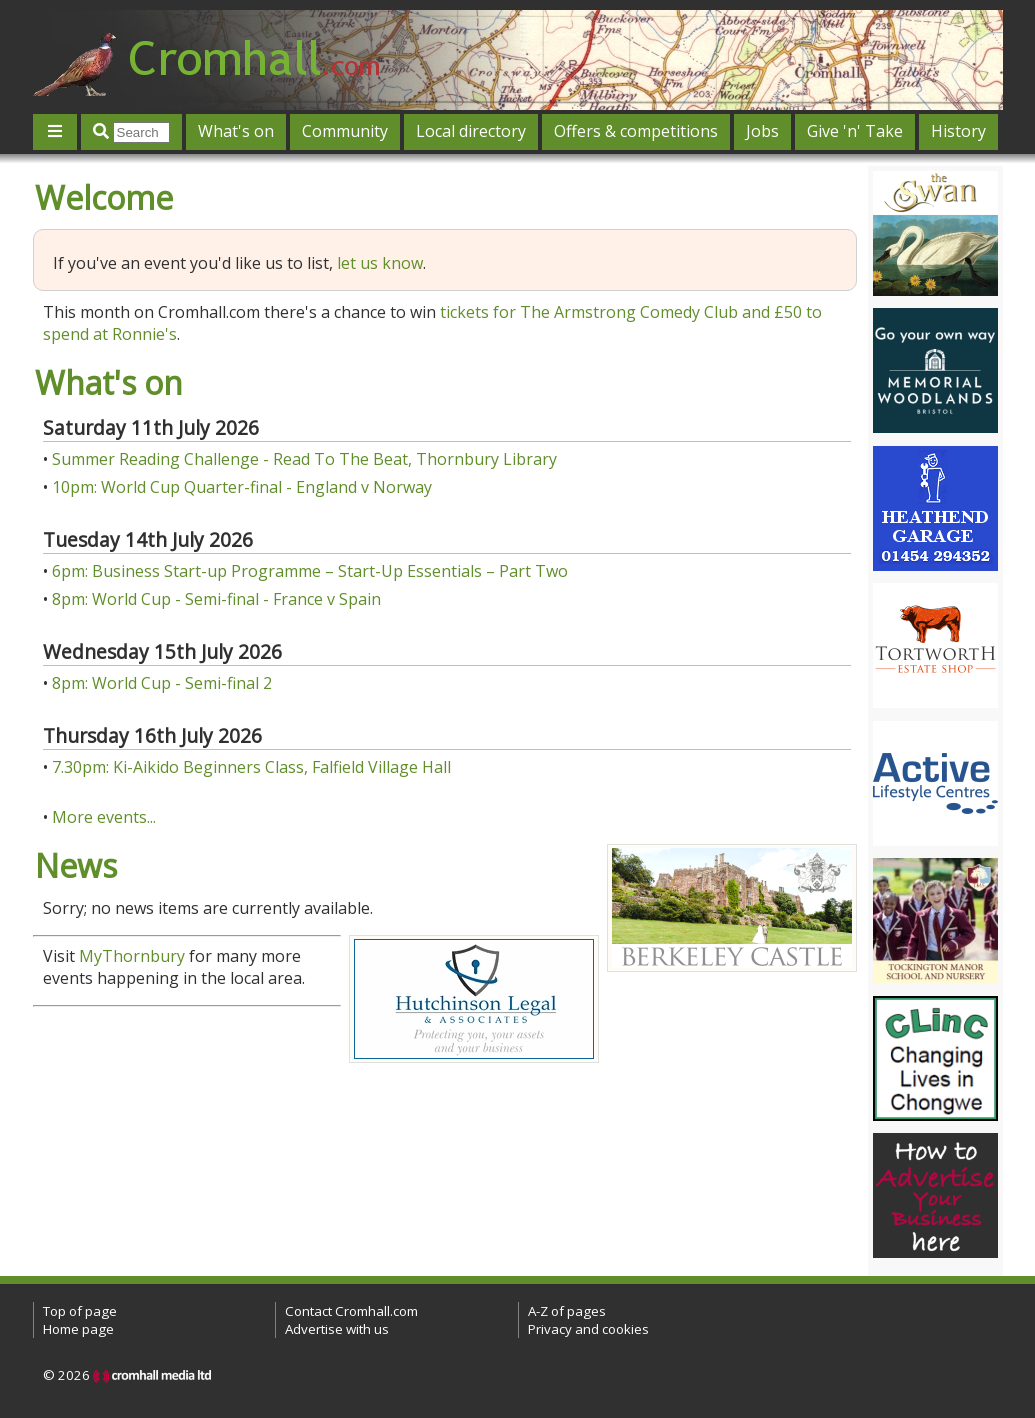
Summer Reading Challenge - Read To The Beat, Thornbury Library (304, 459)
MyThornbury (132, 956)
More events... (104, 817)
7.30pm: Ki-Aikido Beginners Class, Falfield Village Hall (251, 767)
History (958, 131)
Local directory (471, 131)
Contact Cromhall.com (351, 1311)
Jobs (762, 131)
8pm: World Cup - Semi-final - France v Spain (216, 599)
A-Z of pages (567, 1311)
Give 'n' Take (855, 131)
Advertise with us (337, 1329)
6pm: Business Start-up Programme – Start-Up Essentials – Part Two (310, 571)
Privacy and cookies (588, 1329)
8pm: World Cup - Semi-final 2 (162, 683)
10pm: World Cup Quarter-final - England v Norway (242, 487)
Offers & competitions (636, 131)
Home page (78, 1329)
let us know (380, 263)
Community (345, 131)
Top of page (80, 1311)
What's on (236, 131)
